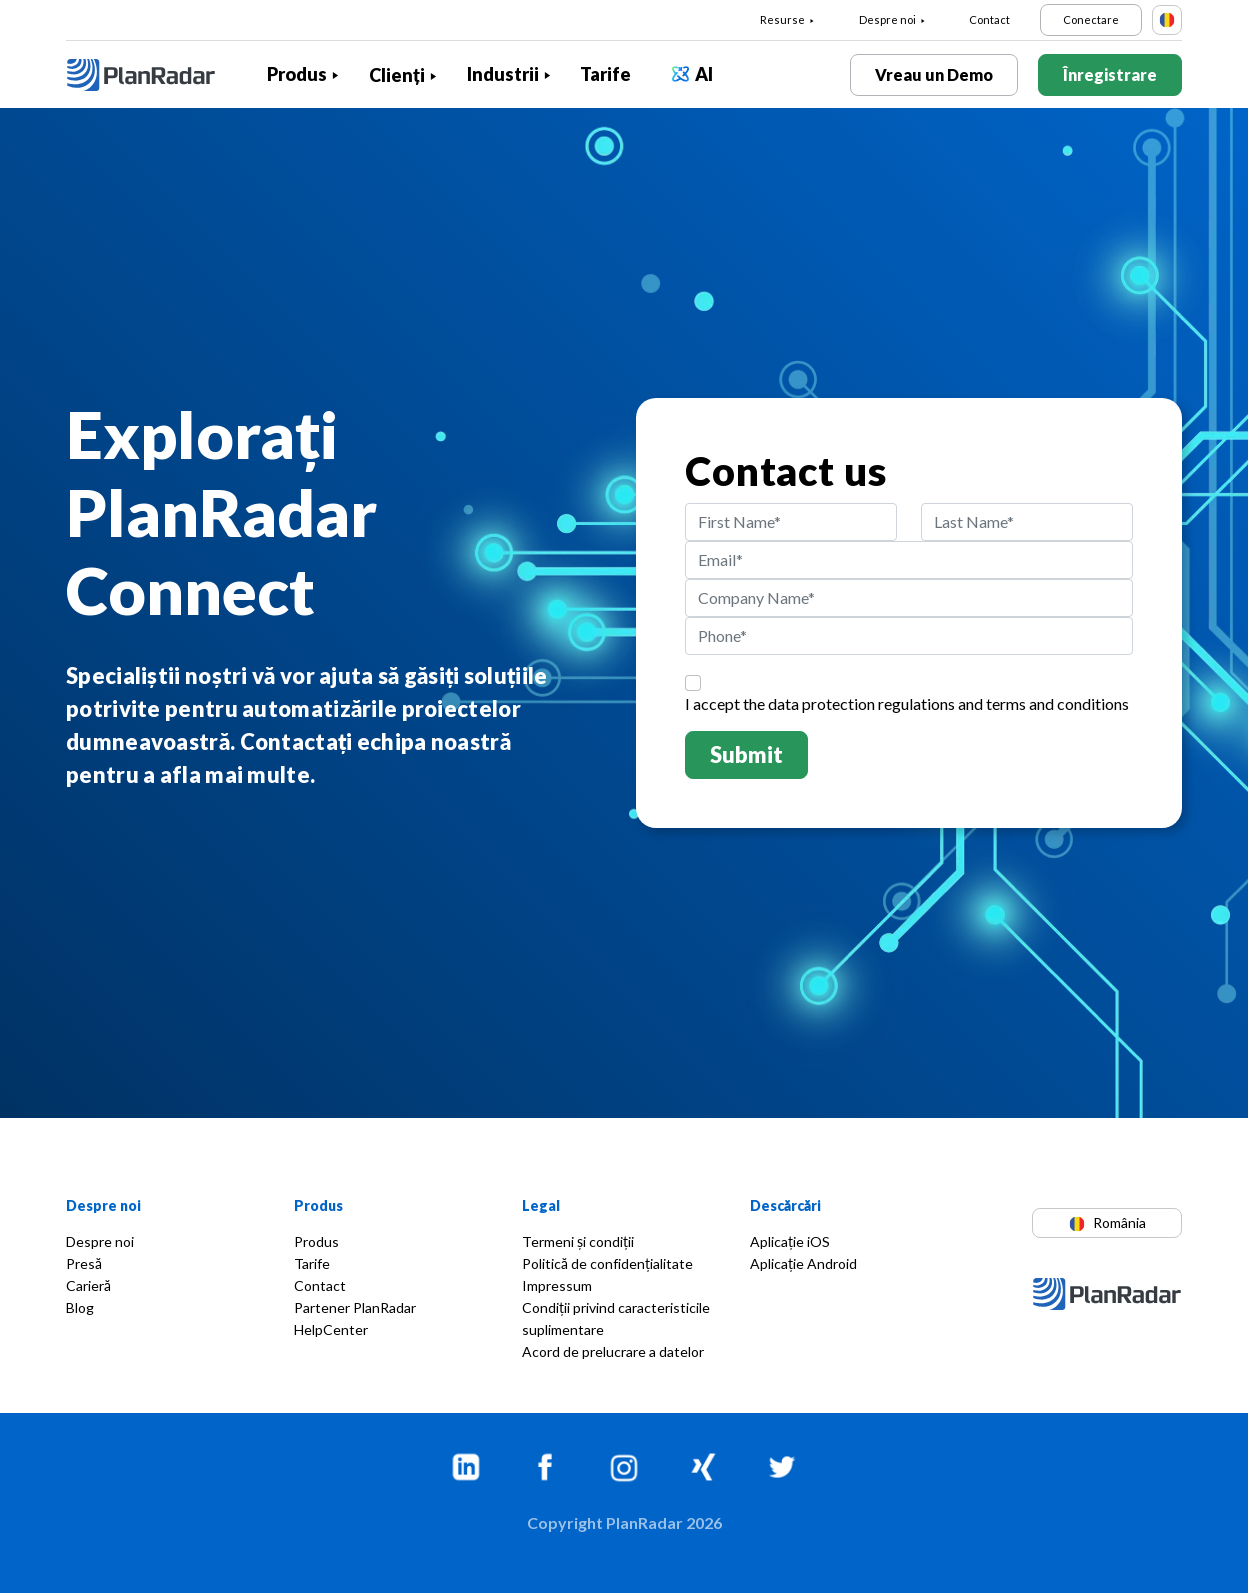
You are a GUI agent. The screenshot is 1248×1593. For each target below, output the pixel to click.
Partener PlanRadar (355, 1307)
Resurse (782, 19)
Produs (297, 74)
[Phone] (909, 636)
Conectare (1091, 19)
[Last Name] (1027, 522)
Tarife (605, 74)
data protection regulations (861, 703)
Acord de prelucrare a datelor (613, 1351)
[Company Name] (909, 598)
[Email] (909, 560)
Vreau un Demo (934, 74)
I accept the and (907, 703)
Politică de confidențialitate (607, 1263)
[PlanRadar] (156, 75)
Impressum (557, 1285)
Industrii (503, 74)
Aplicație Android (803, 1263)
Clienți (397, 75)
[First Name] (791, 522)
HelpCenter (331, 1329)
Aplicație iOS (790, 1241)
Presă (84, 1263)
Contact (989, 19)
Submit (746, 754)
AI (704, 74)
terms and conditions (1057, 703)
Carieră (88, 1285)
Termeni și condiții (578, 1241)
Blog (80, 1307)
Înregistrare (1110, 74)
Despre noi (887, 19)
